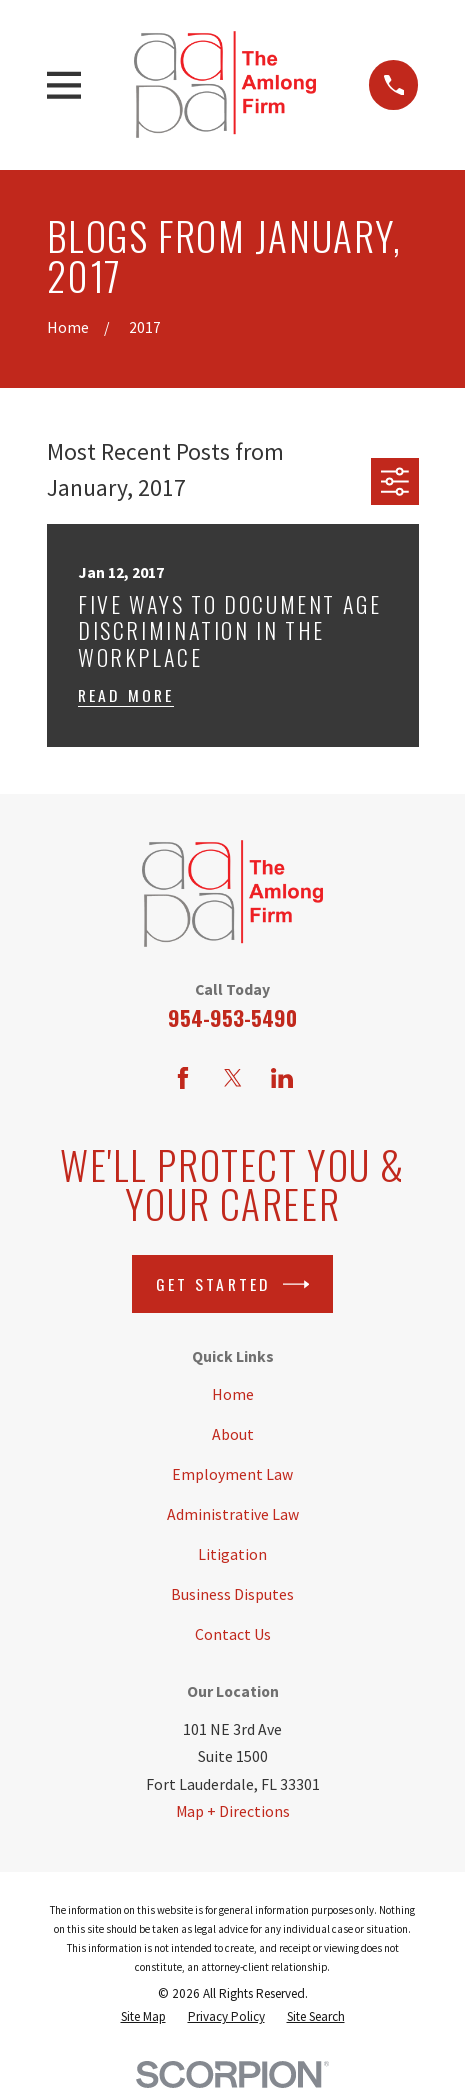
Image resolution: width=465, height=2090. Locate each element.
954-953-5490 (232, 1017)
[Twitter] (233, 1078)
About (233, 1434)
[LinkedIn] (282, 1078)
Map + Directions (233, 1811)
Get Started (233, 1284)
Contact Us (233, 1634)
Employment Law (232, 1474)
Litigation (232, 1554)
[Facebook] (183, 1078)
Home (233, 1394)
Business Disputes (232, 1594)
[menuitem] (143, 2017)
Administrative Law (233, 1514)
